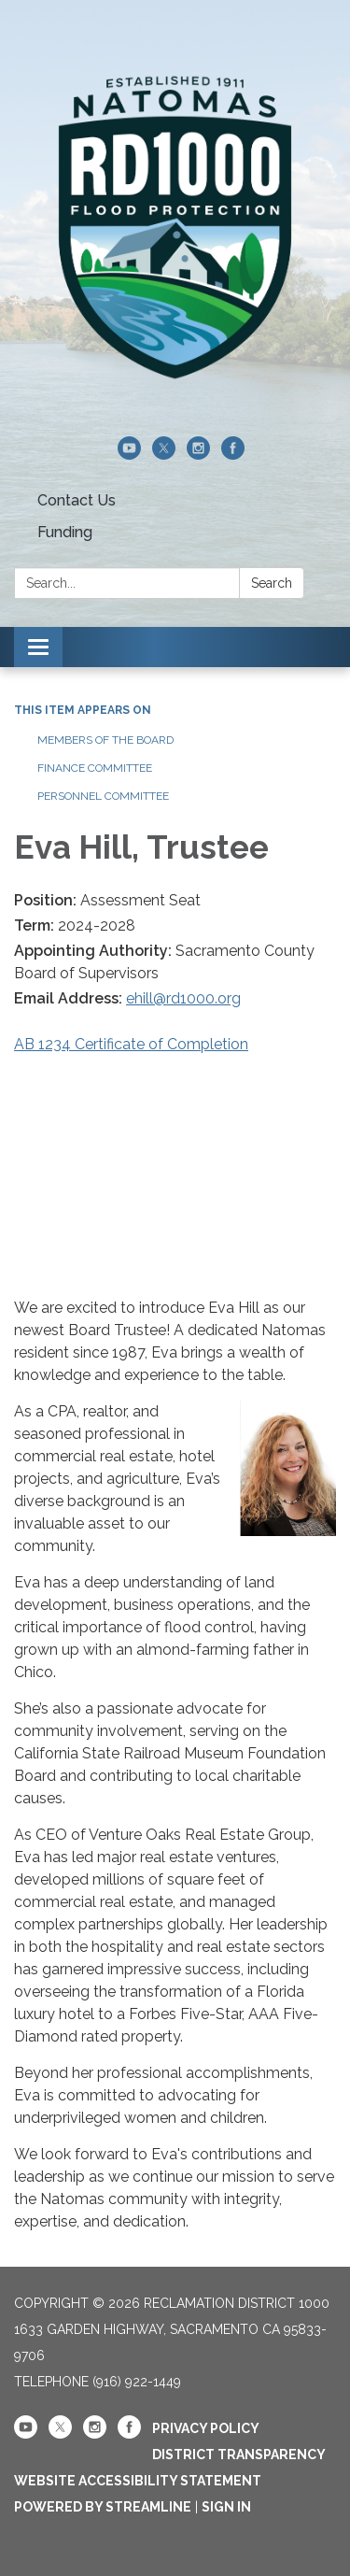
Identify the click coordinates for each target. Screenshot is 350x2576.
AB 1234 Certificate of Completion (131, 1044)
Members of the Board (105, 740)
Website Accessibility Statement (137, 2480)
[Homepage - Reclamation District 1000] (175, 227)
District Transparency (239, 2454)
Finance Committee (94, 768)
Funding (64, 532)
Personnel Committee (103, 796)
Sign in (226, 2506)
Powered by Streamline (102, 2506)
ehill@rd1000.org (183, 998)
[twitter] (163, 454)
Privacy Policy (205, 2428)
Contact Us (76, 500)
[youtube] (129, 454)
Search (271, 583)
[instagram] (198, 454)
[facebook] (233, 454)
